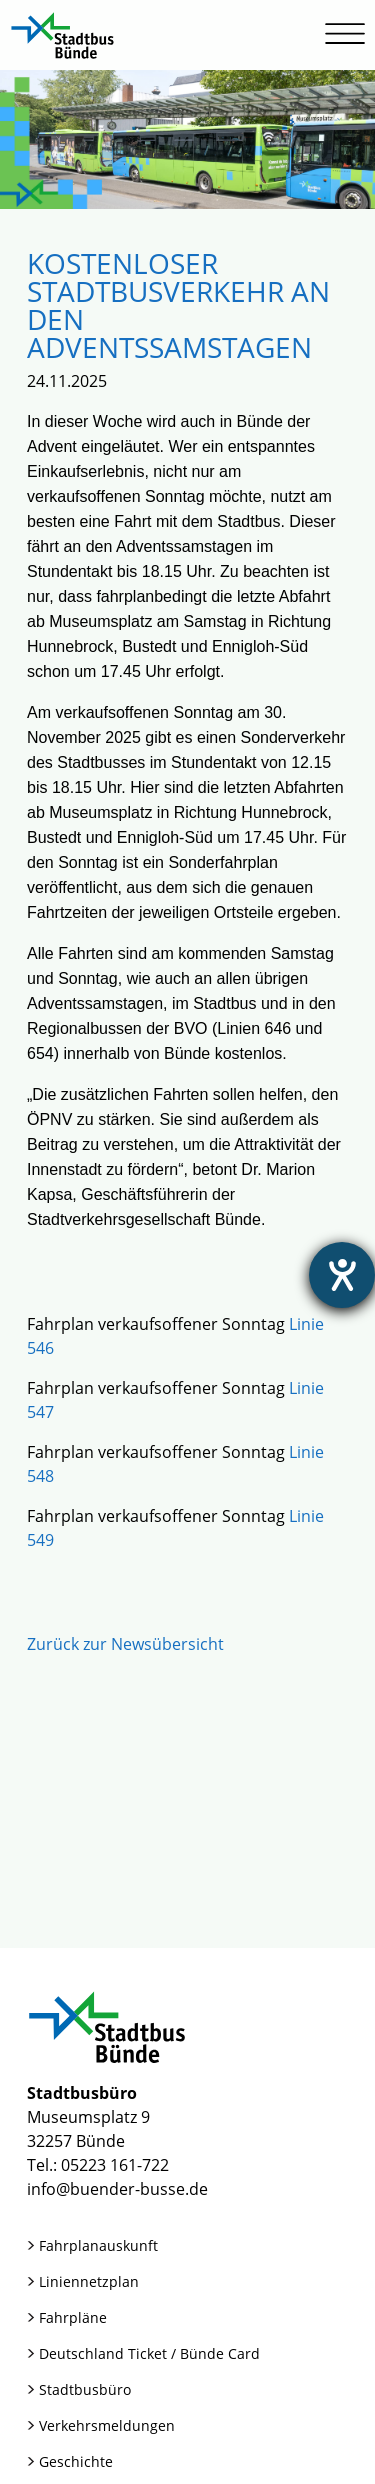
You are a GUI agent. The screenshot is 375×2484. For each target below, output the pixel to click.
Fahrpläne (73, 2317)
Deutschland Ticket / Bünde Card (149, 2353)
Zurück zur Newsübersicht (125, 1644)
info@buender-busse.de (117, 2189)
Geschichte (76, 2461)
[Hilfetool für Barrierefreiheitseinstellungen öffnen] (342, 1275)
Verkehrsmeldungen (107, 2425)
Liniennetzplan (89, 2281)
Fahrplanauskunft (98, 2245)
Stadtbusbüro (85, 2389)
